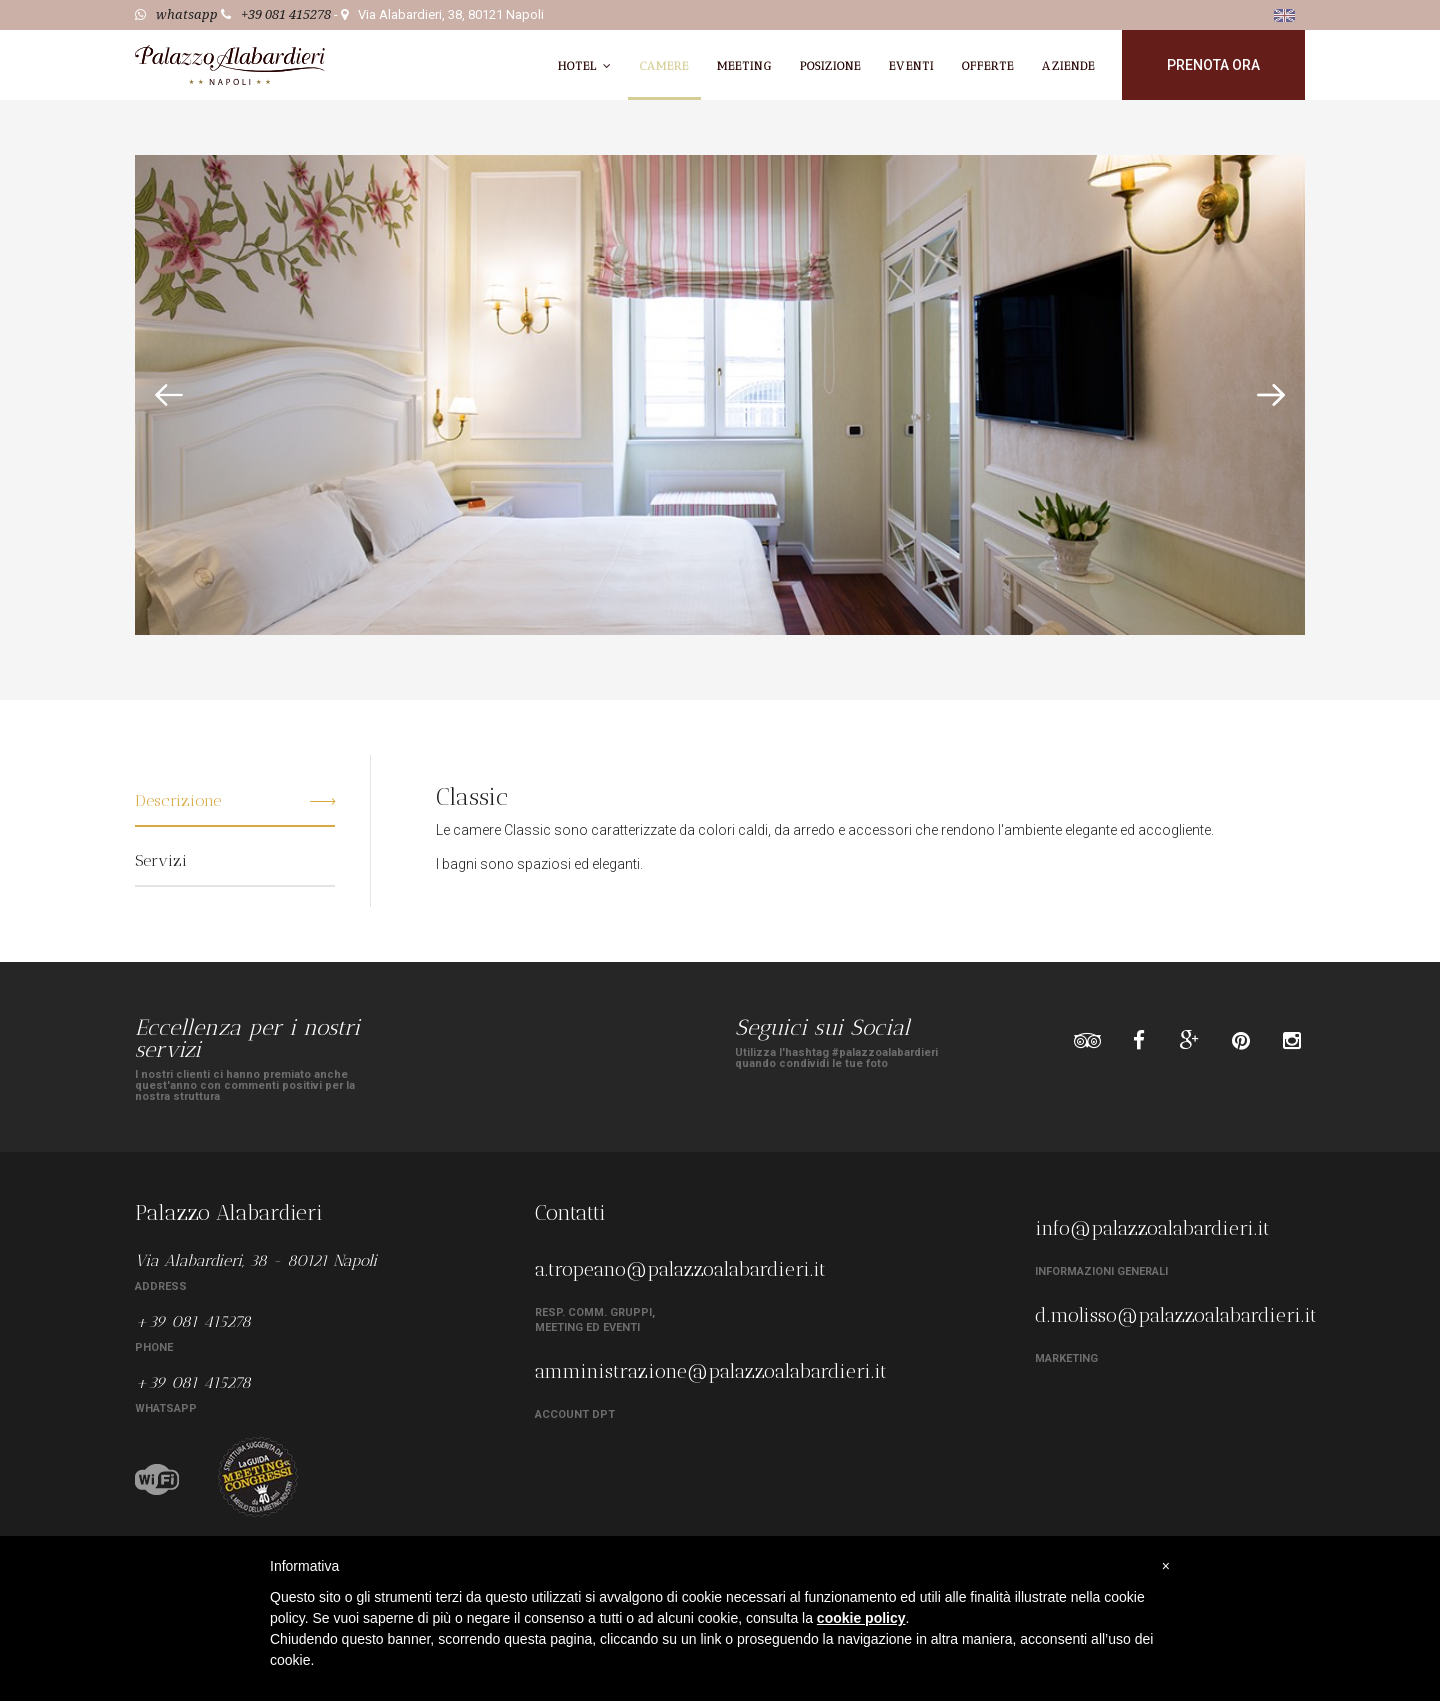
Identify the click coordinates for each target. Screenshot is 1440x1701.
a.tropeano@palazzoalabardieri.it (680, 1269)
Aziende (1068, 66)
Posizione (831, 66)
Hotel (585, 66)
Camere (664, 66)
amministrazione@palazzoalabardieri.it (711, 1371)
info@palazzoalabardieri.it (1152, 1228)
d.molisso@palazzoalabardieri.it (1176, 1315)
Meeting (744, 66)
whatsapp (187, 14)
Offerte (988, 66)
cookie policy (861, 1618)
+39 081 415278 (286, 14)
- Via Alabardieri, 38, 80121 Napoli (439, 14)
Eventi (911, 66)
